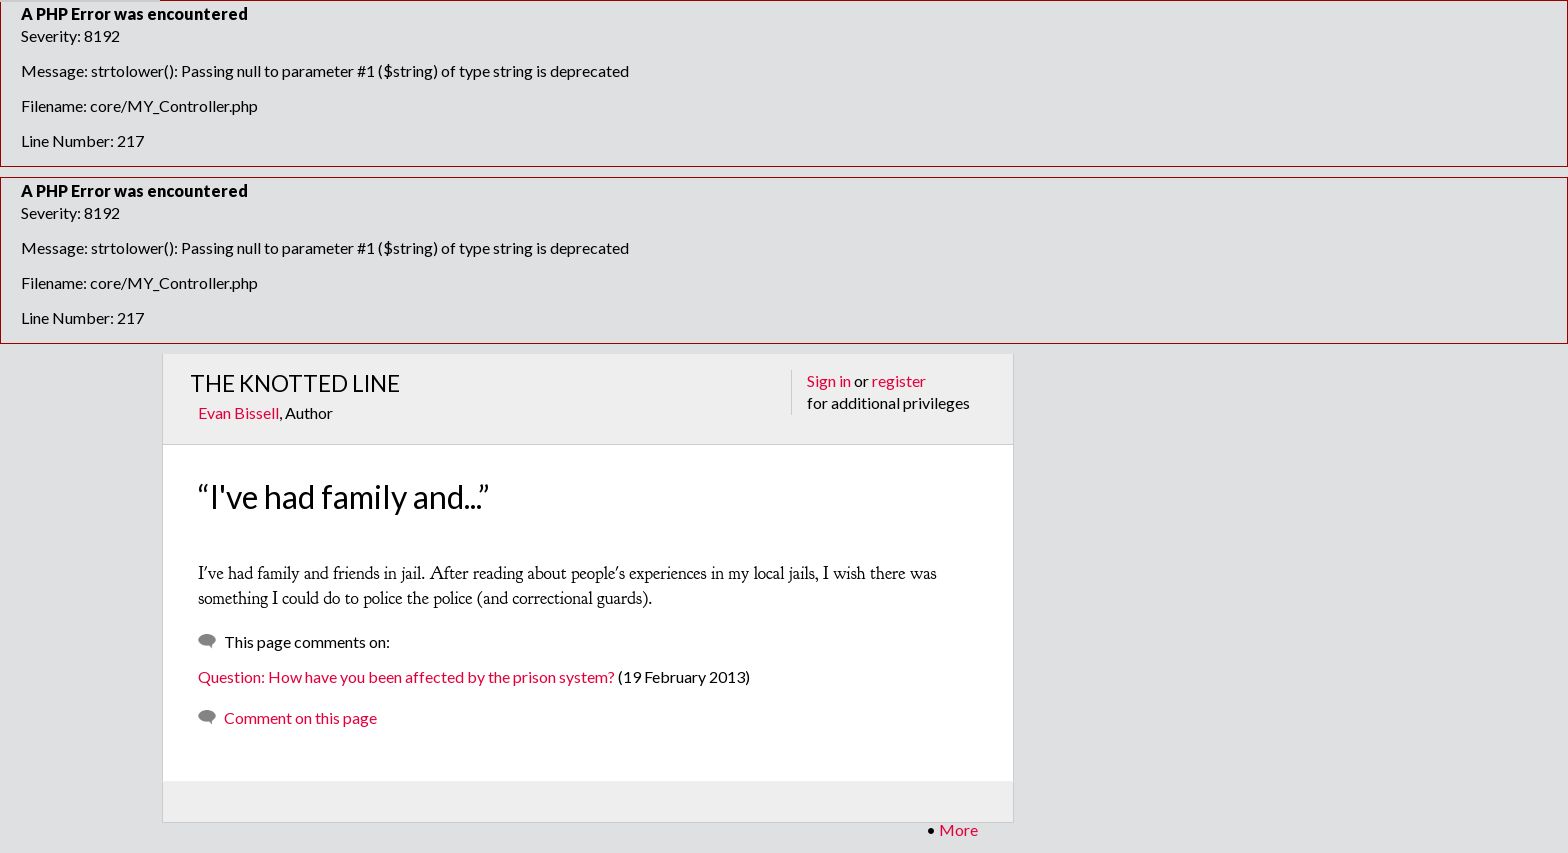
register (899, 380)
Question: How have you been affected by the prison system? (406, 676)
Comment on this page (300, 717)
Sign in (829, 380)
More (958, 829)
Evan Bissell (238, 412)
